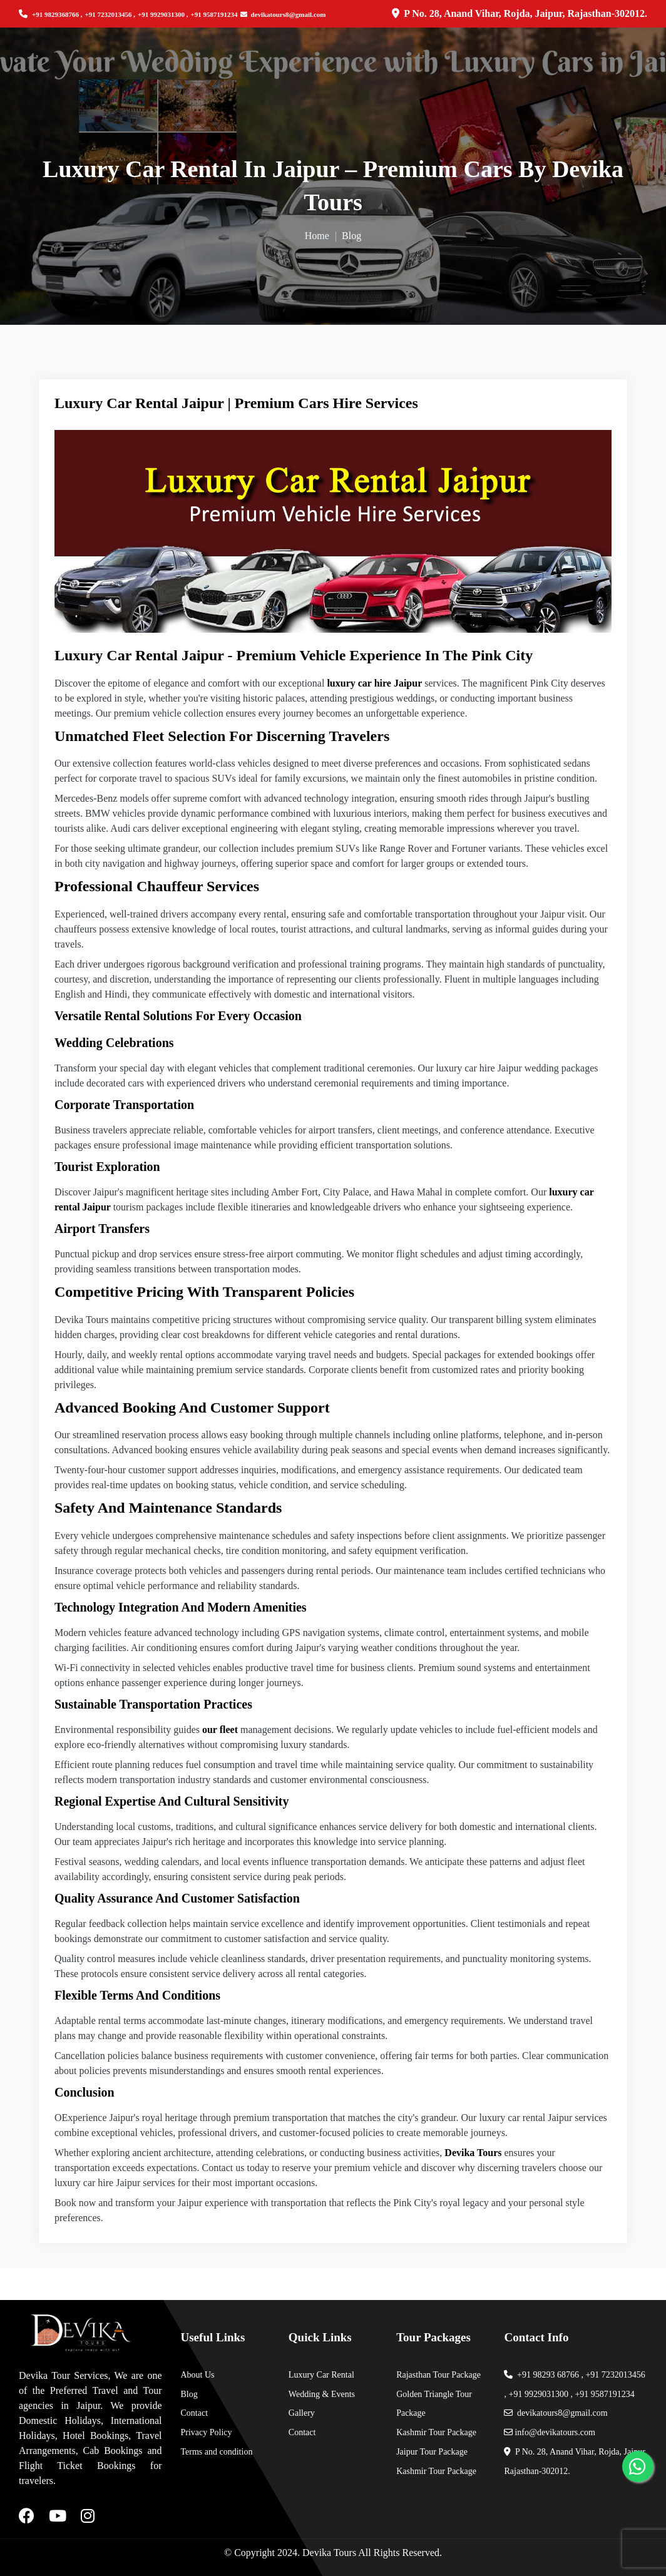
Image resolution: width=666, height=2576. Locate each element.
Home (317, 235)
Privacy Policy (206, 2432)
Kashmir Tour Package (436, 2432)
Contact (194, 2413)
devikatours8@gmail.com (283, 14)
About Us (198, 2374)
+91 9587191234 (214, 14)
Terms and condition (217, 2451)
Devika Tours (329, 2552)
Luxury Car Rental (321, 2374)
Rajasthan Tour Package (438, 2374)
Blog (189, 2394)
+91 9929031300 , (163, 14)
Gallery (302, 2413)
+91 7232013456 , (110, 14)
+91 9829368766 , (57, 14)
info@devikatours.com (549, 2432)
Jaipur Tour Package (432, 2451)
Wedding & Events (322, 2394)
